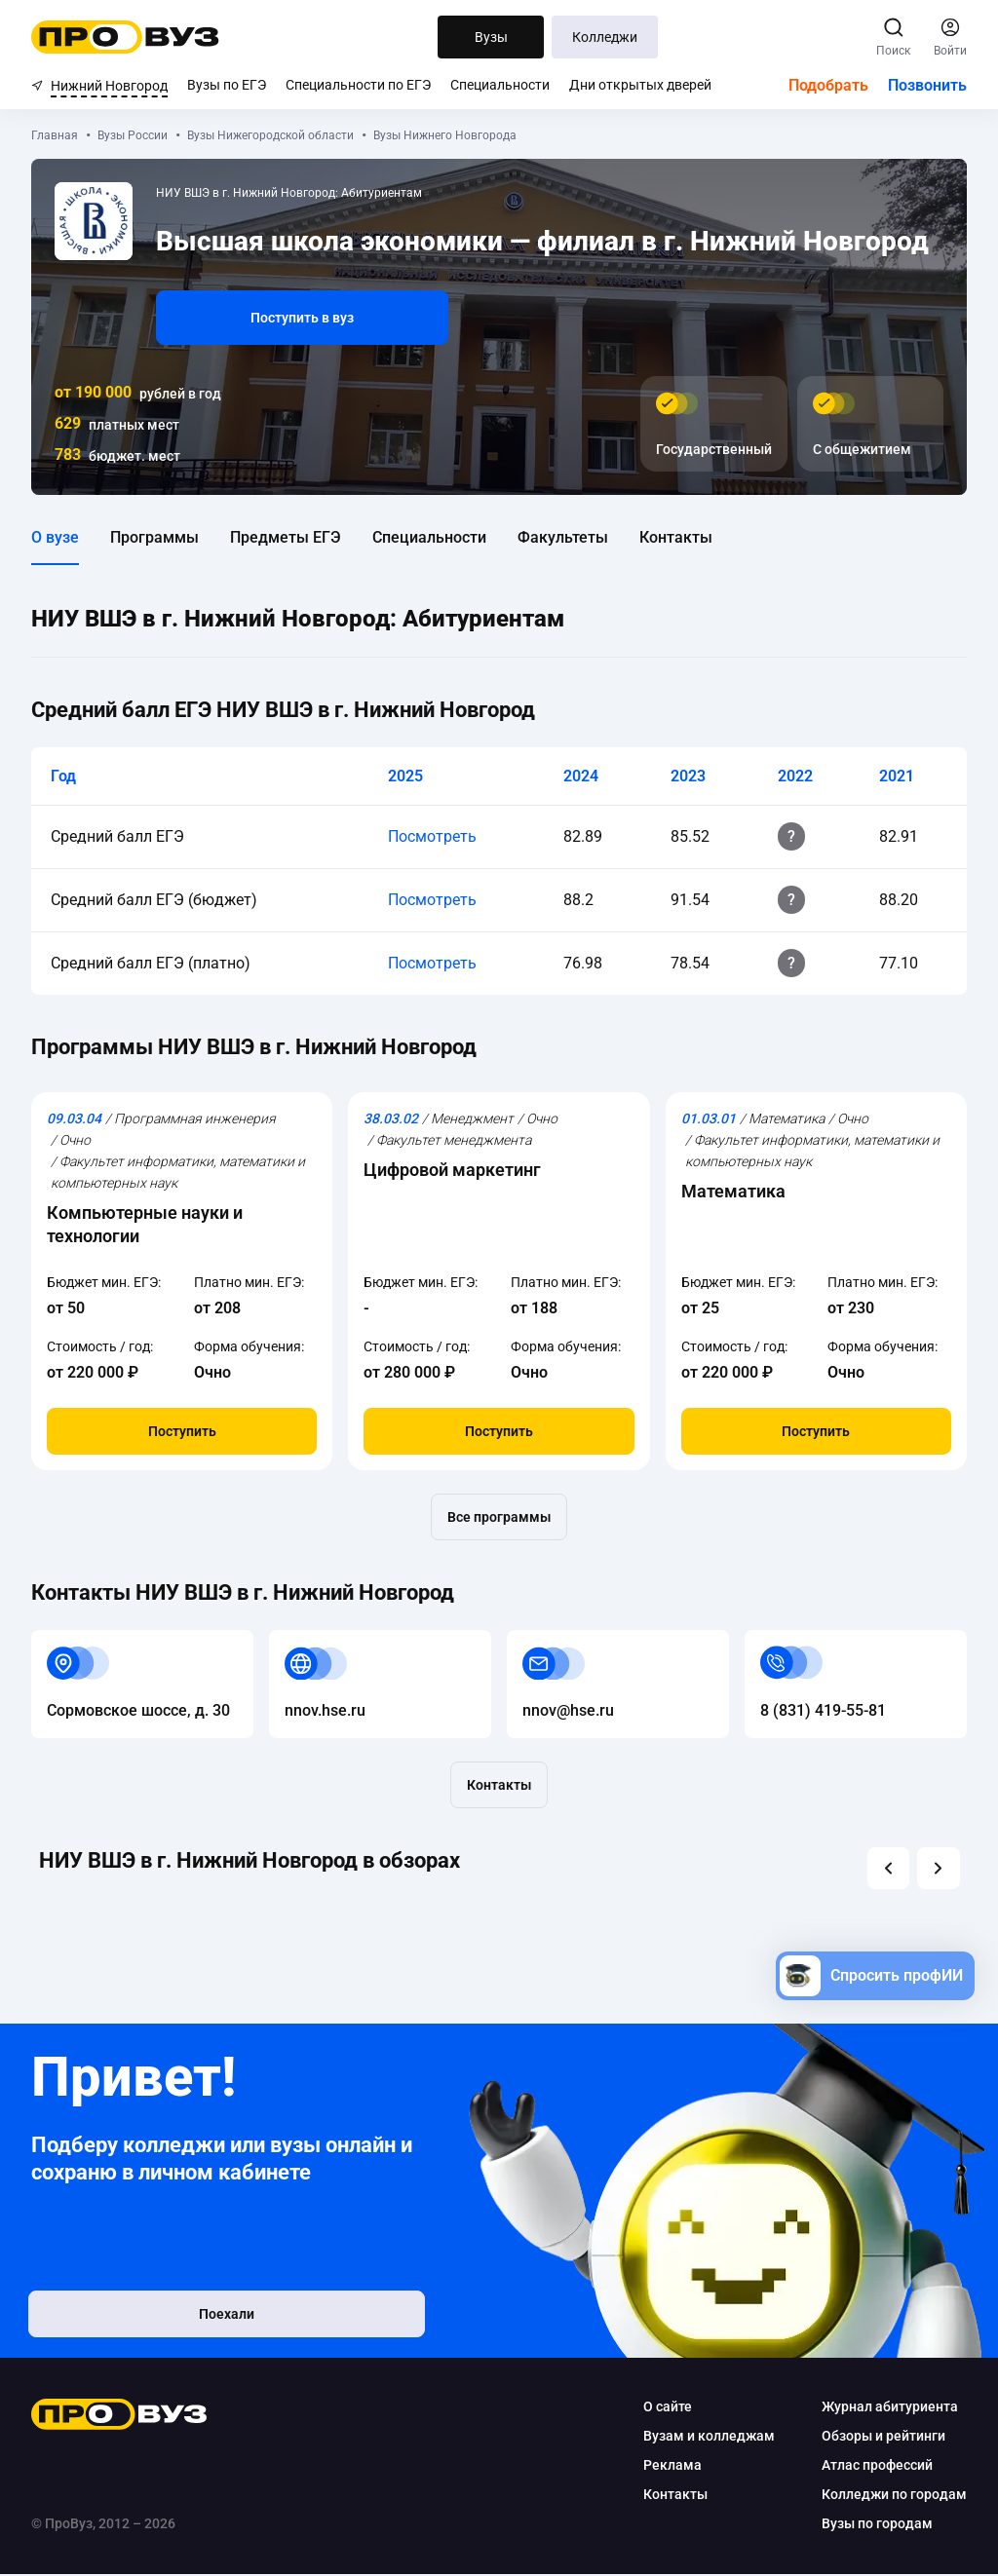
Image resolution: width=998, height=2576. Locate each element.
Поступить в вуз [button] (302, 317)
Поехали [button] (158, 2321)
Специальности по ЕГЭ (358, 85)
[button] (886, 1869)
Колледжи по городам (894, 2496)
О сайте (667, 2408)
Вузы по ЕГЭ (226, 85)
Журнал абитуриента (890, 2408)
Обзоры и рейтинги (883, 2437)
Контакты (675, 537)
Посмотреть (432, 836)
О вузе (55, 537)
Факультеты (563, 537)
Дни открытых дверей (640, 85)
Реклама (672, 2467)
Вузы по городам (877, 2525)
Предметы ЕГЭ (285, 537)
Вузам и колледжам (709, 2437)
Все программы (499, 1517)
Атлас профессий (877, 2467)
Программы (154, 537)
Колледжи (604, 37)
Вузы (491, 37)
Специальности (500, 85)
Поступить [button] (182, 1431)
